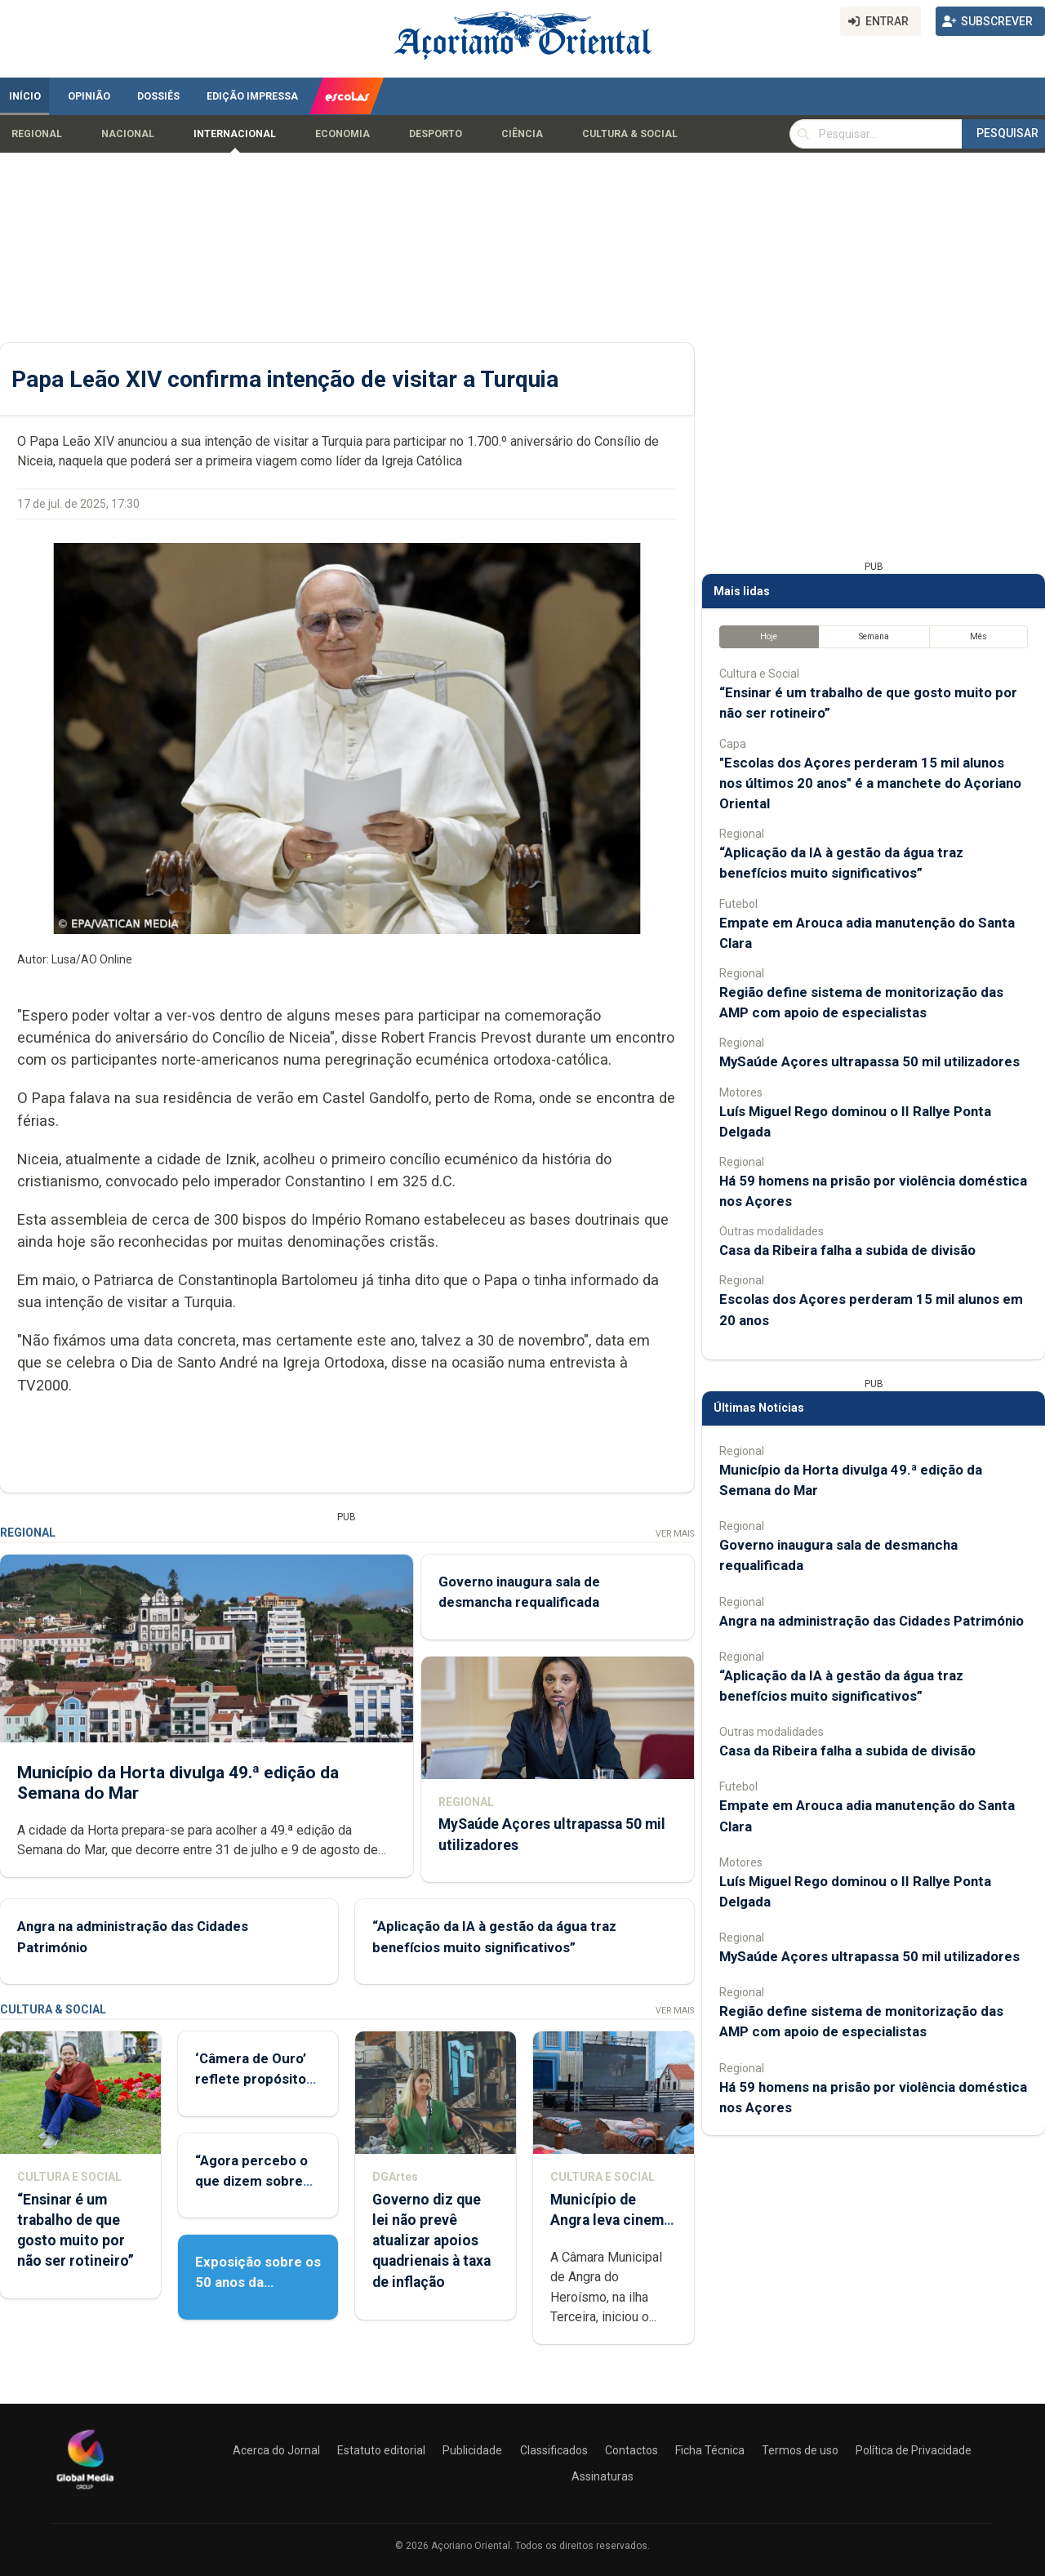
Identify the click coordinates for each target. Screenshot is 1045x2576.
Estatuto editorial (381, 2450)
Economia (342, 134)
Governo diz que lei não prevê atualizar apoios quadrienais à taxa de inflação (431, 2240)
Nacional (127, 134)
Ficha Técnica (710, 2450)
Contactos (631, 2450)
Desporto (435, 134)
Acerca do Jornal (276, 2450)
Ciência (522, 134)
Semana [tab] (874, 636)
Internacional (234, 134)
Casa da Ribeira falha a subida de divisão (847, 1250)
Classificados (554, 2450)
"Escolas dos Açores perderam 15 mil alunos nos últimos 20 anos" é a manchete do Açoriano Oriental (870, 783)
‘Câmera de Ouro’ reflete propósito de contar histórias (255, 2078)
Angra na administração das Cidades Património (871, 1621)
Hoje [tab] (768, 636)
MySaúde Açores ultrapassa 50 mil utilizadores (869, 1061)
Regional (36, 134)
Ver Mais (675, 1533)
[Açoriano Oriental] (85, 2491)
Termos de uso (800, 2450)
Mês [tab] (978, 636)
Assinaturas (602, 2476)
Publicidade (472, 2450)
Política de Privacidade (914, 2450)
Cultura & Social (630, 134)
